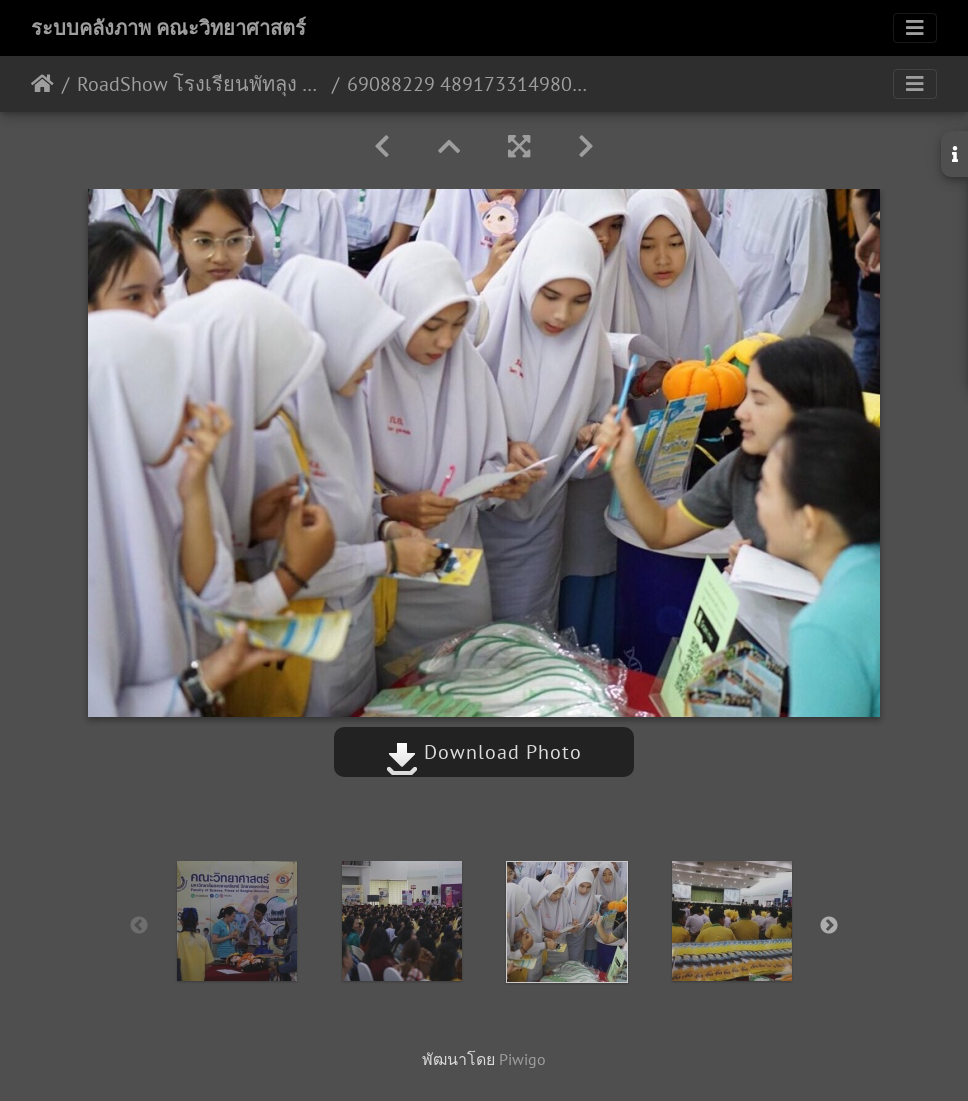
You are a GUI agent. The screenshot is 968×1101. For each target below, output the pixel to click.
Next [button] (829, 926)
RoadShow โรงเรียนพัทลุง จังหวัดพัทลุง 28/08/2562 (200, 84)
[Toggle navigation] (915, 28)
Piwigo (522, 1059)
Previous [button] (139, 926)
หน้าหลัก (42, 84)
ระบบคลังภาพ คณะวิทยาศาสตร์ (168, 28)
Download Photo (484, 752)
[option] (236, 921)
